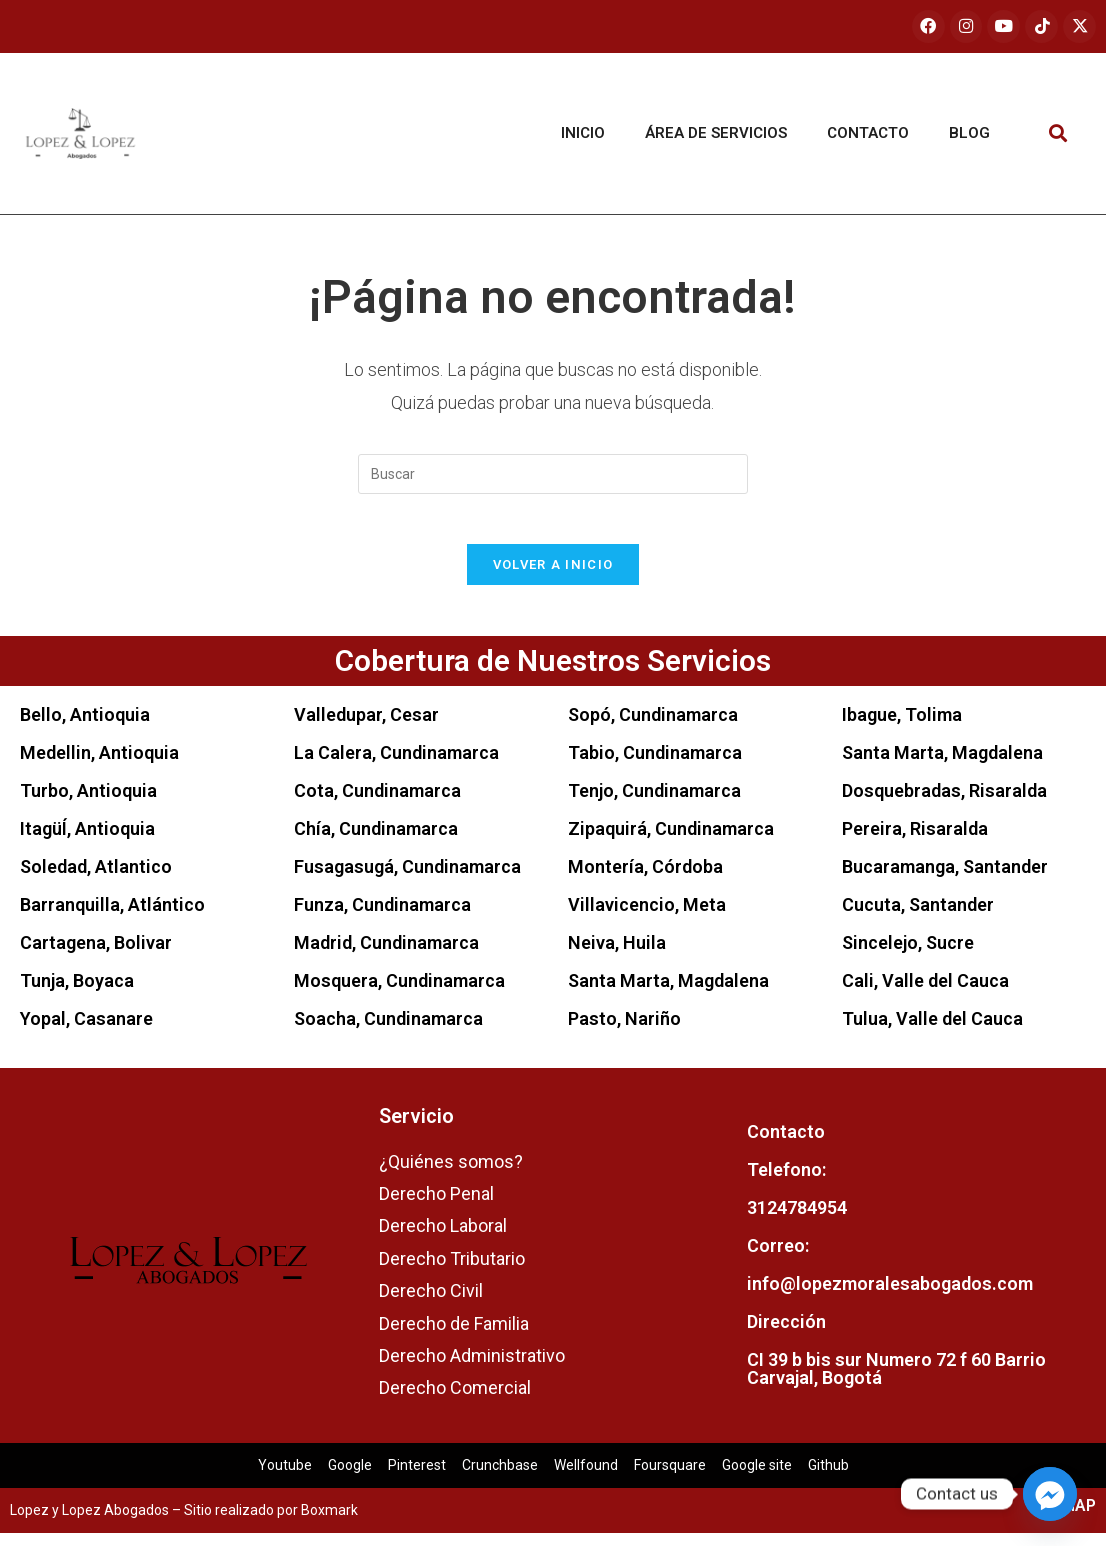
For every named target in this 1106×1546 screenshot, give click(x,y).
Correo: (778, 1258)
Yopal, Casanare (86, 1030)
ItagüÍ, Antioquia (87, 840)
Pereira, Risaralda (915, 840)
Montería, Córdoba (645, 878)
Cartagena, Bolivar (96, 954)
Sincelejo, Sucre (908, 954)
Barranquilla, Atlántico (112, 916)
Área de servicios (716, 135)
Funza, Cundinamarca (382, 916)
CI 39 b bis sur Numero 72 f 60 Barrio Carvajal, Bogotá (896, 1381)
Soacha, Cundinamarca (388, 1030)
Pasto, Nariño (624, 1030)
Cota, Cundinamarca (377, 802)
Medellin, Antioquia (99, 764)
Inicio (583, 135)
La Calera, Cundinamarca (396, 764)
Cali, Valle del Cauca (925, 992)
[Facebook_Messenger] (1050, 1494)
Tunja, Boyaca (77, 992)
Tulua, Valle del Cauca (932, 1030)
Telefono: (786, 1182)
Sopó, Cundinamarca (653, 726)
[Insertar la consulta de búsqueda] (553, 475)
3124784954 (797, 1220)
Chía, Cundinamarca (376, 840)
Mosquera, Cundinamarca (399, 992)
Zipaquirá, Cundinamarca (671, 840)
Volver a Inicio (553, 576)
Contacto (868, 135)
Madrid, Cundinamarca (386, 954)
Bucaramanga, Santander (945, 878)
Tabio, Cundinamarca (655, 764)
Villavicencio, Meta (647, 916)
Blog (969, 135)
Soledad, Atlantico (96, 878)
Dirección (786, 1334)
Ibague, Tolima (902, 726)
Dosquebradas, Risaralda (944, 802)
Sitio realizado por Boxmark (271, 1523)
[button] (1057, 134)
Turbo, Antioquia (88, 802)
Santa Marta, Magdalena (668, 992)
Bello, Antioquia (85, 726)
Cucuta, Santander (918, 916)
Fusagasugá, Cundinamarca (407, 878)
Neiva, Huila (617, 954)
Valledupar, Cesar (366, 726)
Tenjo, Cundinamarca (654, 802)
